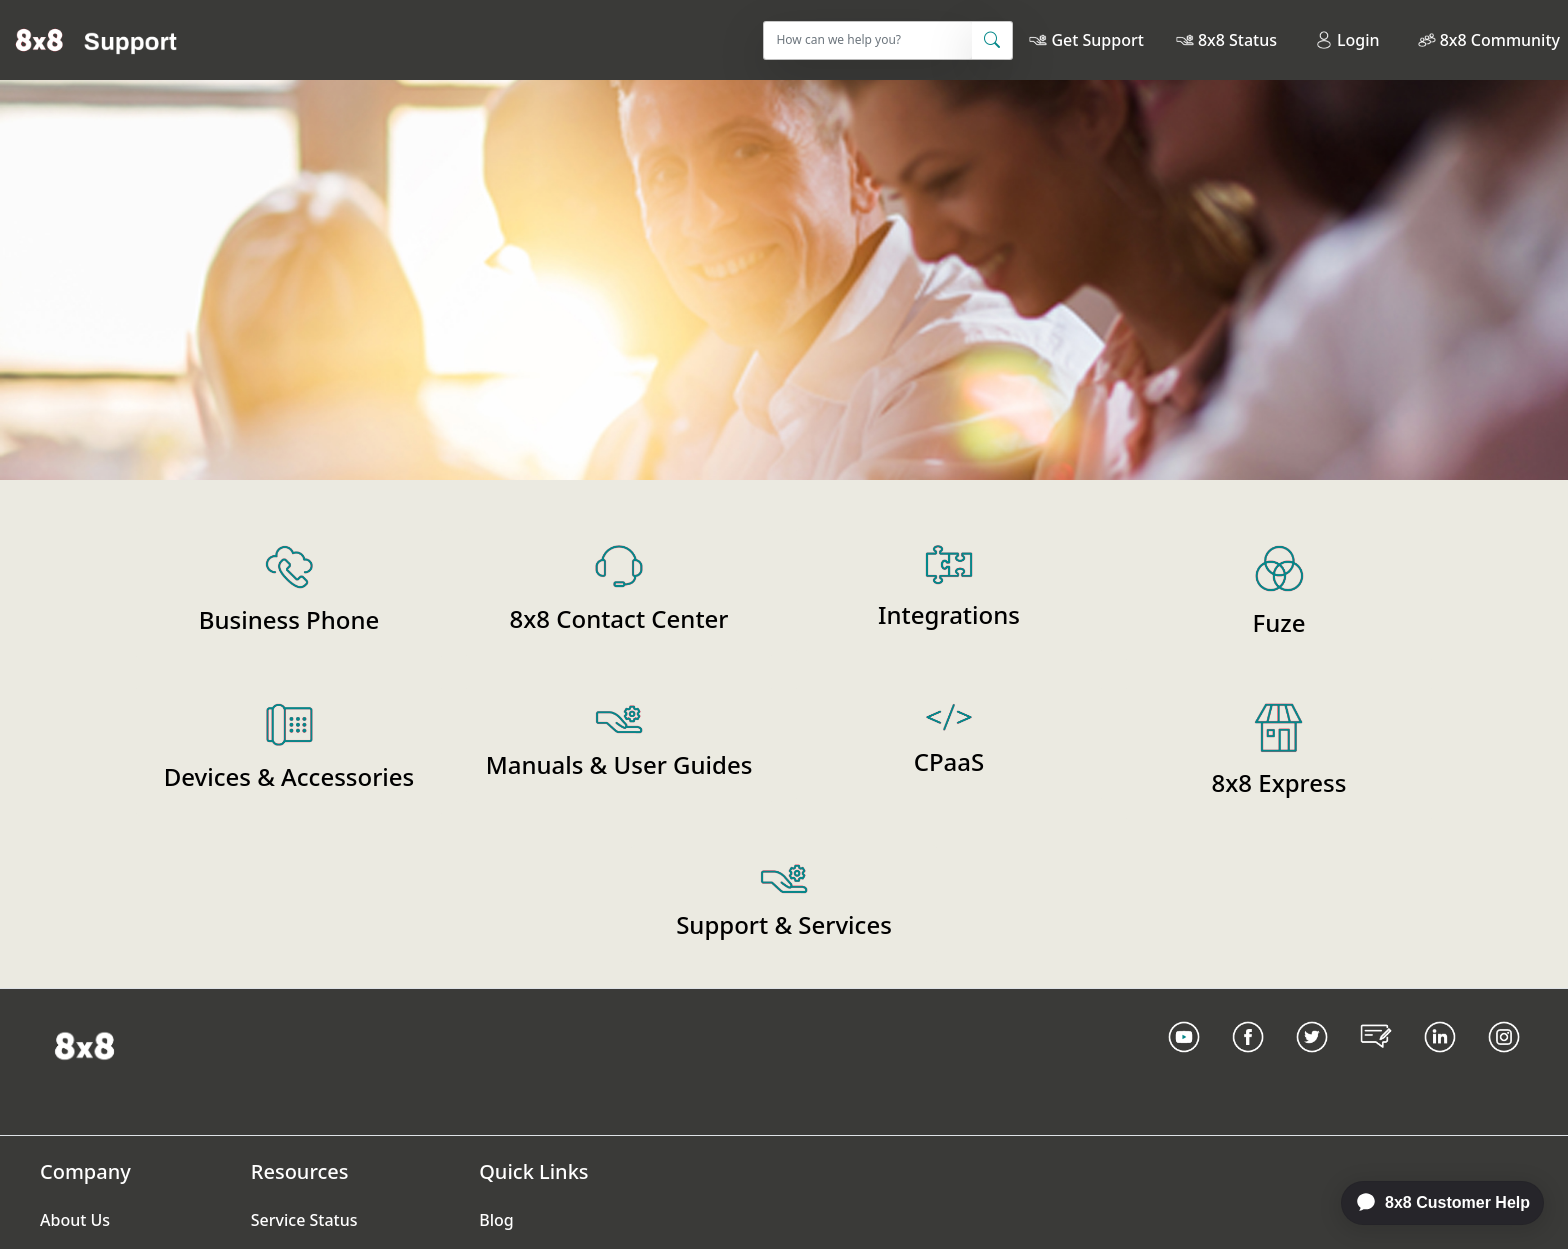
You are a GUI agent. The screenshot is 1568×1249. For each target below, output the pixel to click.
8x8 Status (1237, 40)
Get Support (1097, 40)
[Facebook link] (1248, 1062)
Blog (496, 1220)
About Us (75, 1220)
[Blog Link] (1376, 1062)
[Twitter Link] (1312, 1062)
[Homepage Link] (84, 1044)
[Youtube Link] (1184, 1062)
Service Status (304, 1220)
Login (1347, 40)
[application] (1432, 1203)
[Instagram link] (1504, 1062)
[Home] (96, 40)
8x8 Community (1500, 40)
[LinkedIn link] (1440, 1062)
